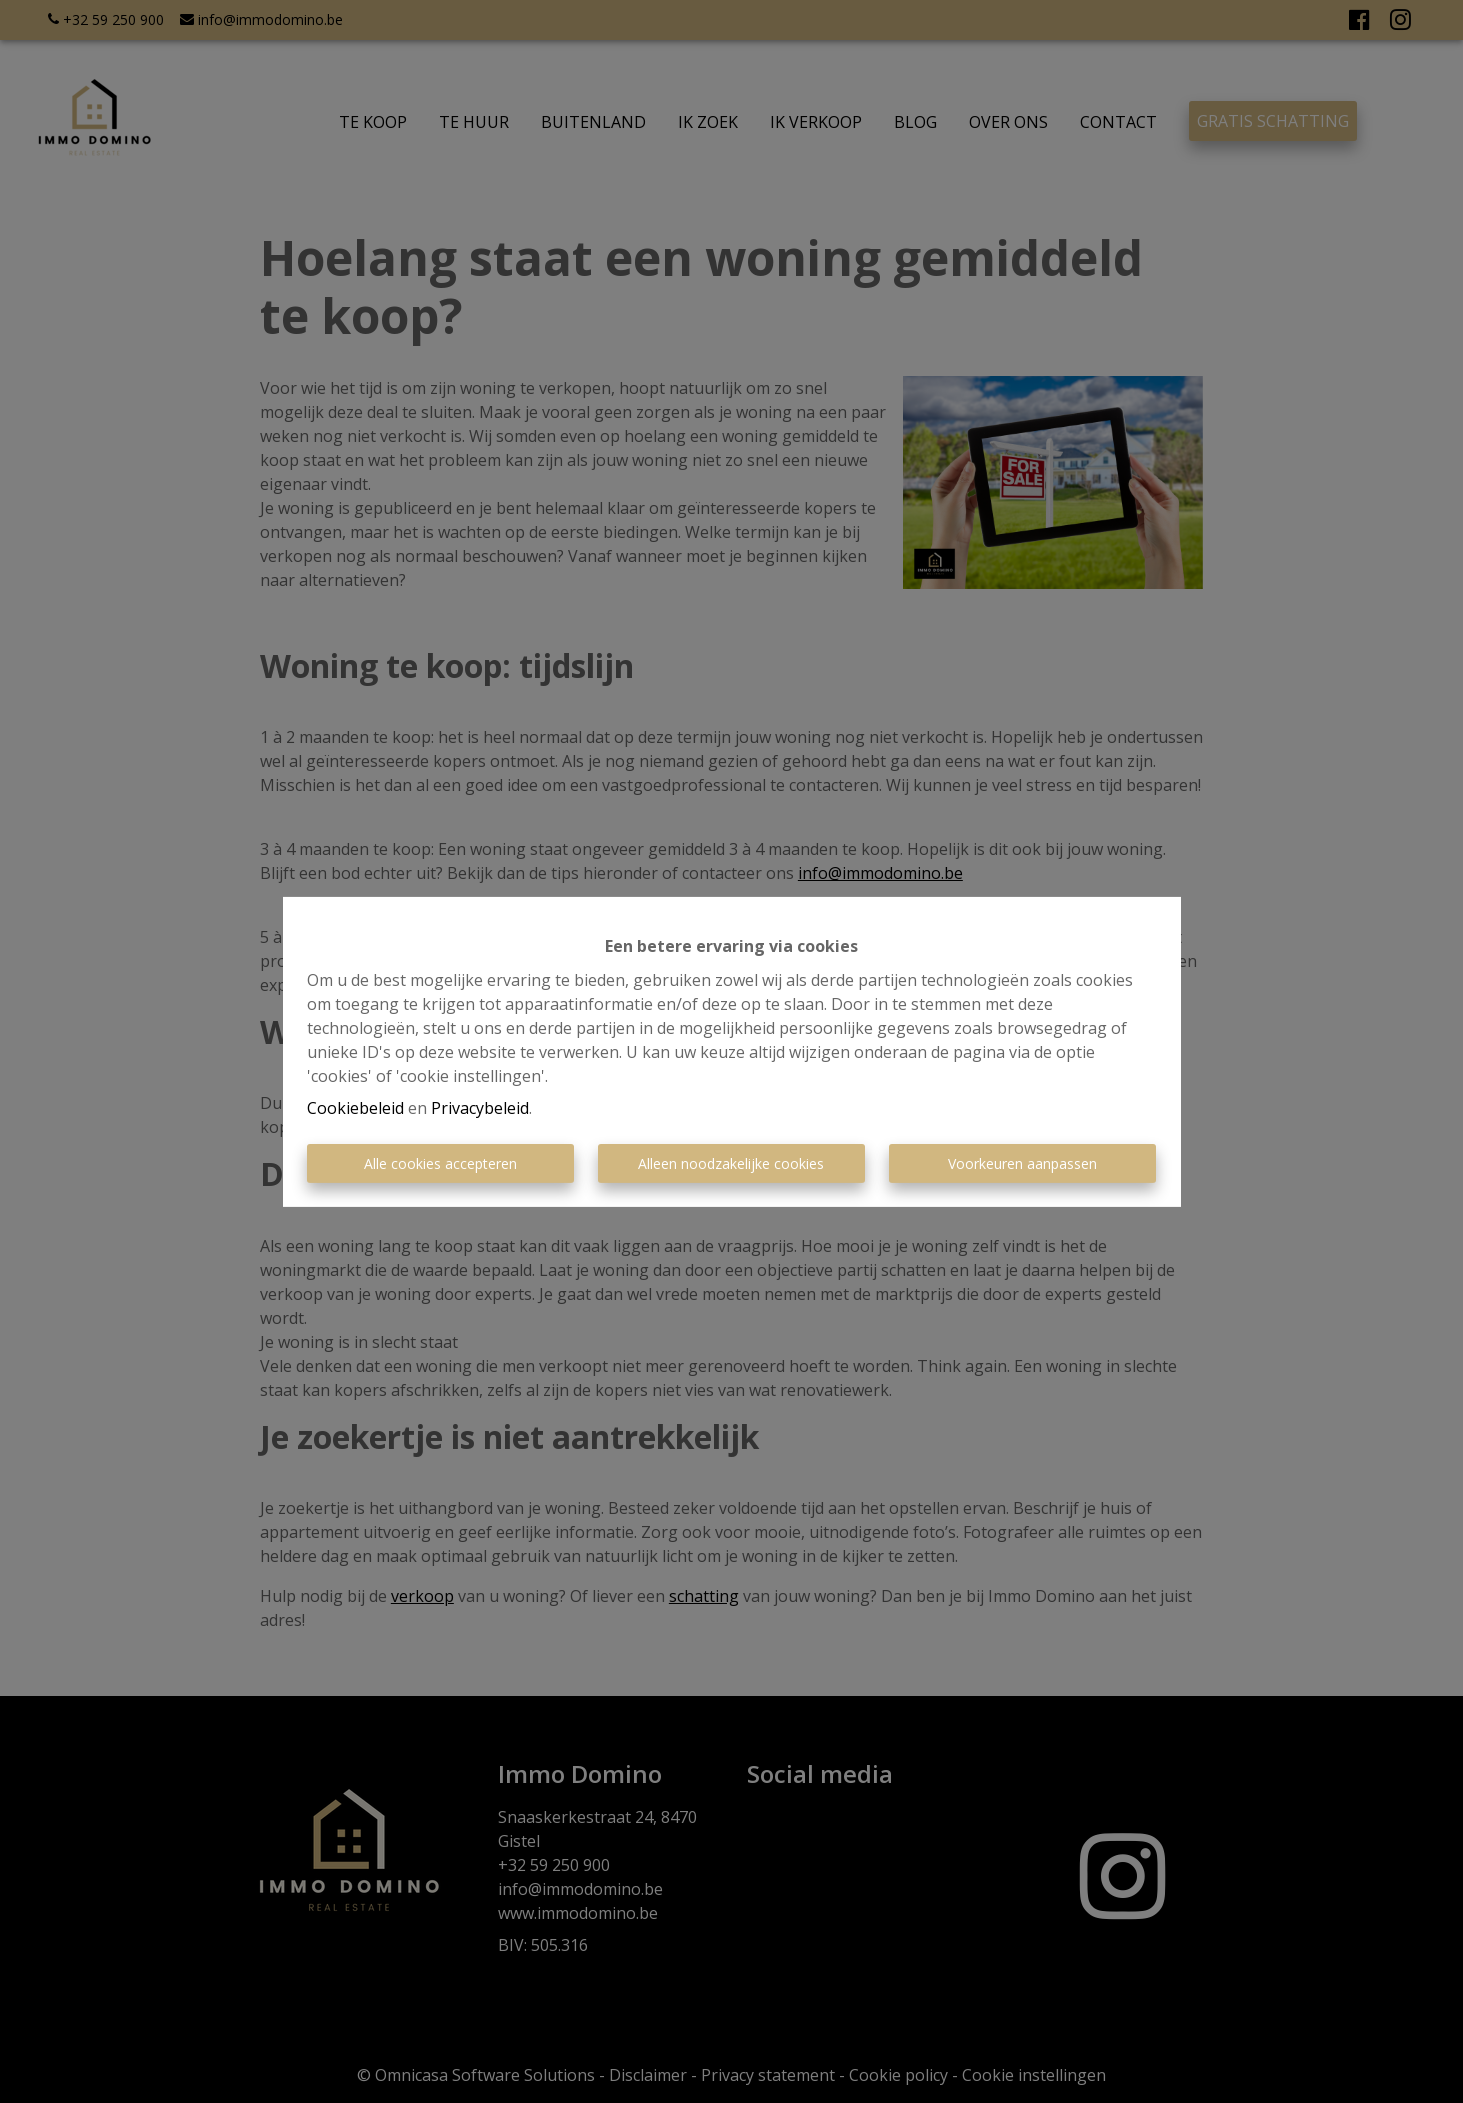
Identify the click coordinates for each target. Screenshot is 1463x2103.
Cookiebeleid (355, 1108)
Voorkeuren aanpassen (1022, 1163)
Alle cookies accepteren (440, 1163)
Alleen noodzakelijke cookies (731, 1163)
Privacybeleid (480, 1108)
